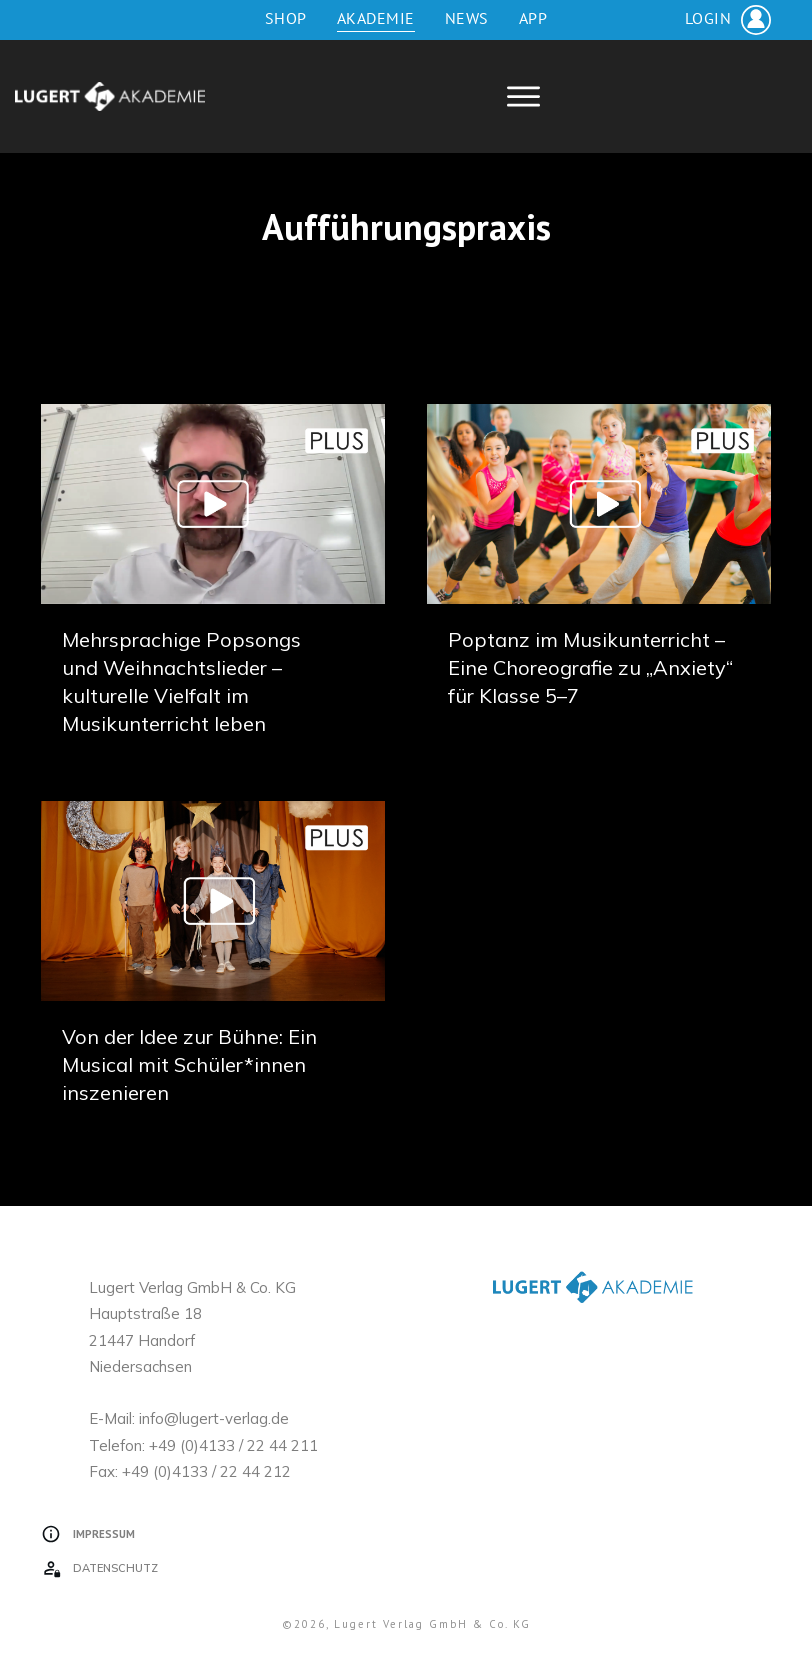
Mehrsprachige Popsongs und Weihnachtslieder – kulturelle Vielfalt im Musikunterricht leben (213, 581)
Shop (286, 18)
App (533, 18)
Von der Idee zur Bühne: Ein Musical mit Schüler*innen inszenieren (189, 1064)
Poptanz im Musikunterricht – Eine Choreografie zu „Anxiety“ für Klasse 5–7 (590, 667)
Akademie (376, 18)
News (467, 18)
